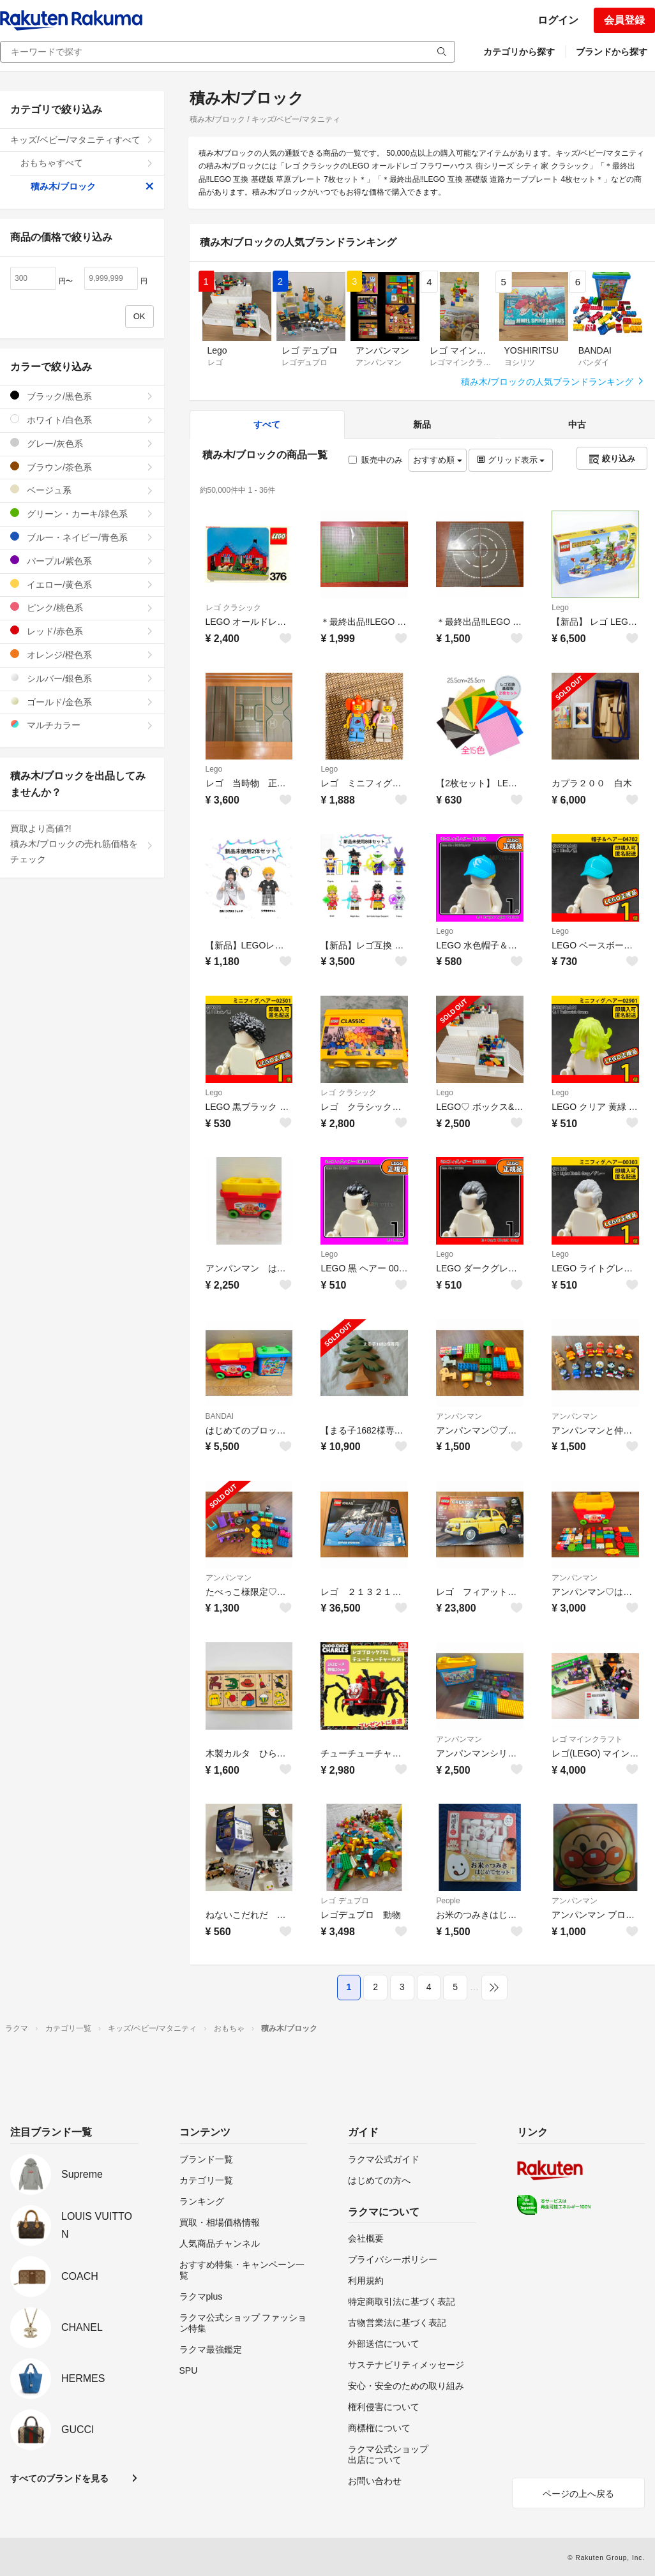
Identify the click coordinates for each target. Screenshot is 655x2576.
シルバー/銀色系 (82, 678)
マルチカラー (82, 724)
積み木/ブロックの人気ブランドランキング (553, 382)
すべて (266, 424)
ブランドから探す (611, 52)
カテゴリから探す (519, 52)
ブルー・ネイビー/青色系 (82, 537)
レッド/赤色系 (82, 630)
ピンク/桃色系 (82, 607)
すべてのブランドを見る (59, 2478)
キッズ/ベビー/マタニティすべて (82, 140)
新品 (422, 424)
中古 (577, 424)
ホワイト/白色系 (82, 419)
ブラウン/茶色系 (82, 466)
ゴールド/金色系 (82, 701)
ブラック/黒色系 (82, 396)
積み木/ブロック (92, 186)
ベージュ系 (82, 489)
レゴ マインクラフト (587, 1739)
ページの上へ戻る (578, 2494)
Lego (560, 607)
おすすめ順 (437, 460)
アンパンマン (459, 1416)
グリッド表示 (511, 460)
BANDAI (220, 1416)
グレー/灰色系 (82, 443)
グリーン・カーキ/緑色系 (82, 513)
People (448, 1900)
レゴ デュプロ (344, 1900)
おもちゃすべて (87, 163)
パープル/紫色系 (82, 560)
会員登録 (624, 20)
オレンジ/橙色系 (82, 654)
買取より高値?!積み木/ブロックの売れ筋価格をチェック (82, 843)
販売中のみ (376, 460)
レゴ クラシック (233, 607)
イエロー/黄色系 (82, 584)
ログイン (558, 20)
